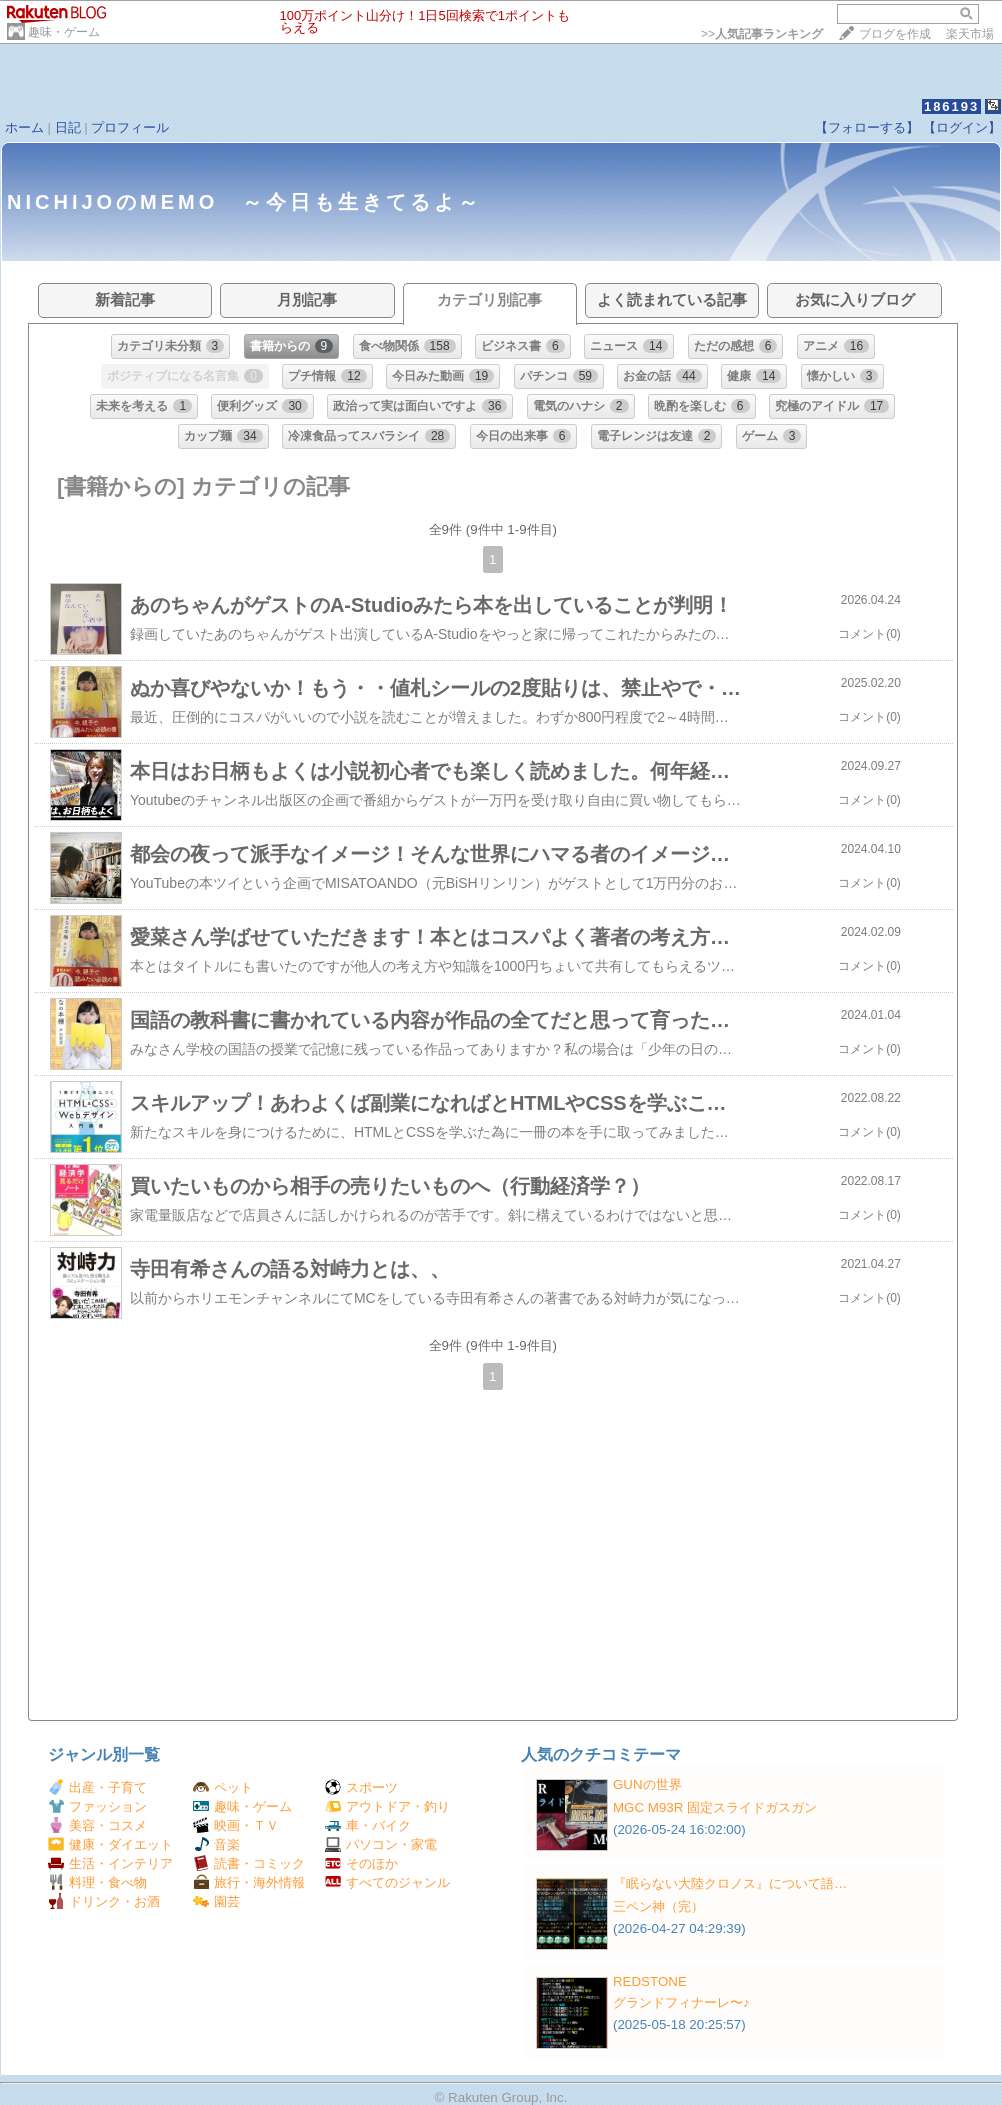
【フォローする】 (867, 127)
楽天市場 (970, 34)
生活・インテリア (110, 1863)
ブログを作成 (895, 34)
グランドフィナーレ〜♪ (681, 2002)
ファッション (97, 1806)
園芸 (216, 1901)
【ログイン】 (962, 127)
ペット (223, 1787)
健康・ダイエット (110, 1844)
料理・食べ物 (97, 1882)
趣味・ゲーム (64, 32)
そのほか (361, 1863)
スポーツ (361, 1787)
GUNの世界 (647, 1784)
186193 (951, 106)
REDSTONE (650, 1981)
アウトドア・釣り (387, 1806)
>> (762, 34)
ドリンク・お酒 (104, 1901)
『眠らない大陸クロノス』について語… (730, 1883)
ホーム (24, 127)
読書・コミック (249, 1863)
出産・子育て (97, 1787)
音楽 (216, 1844)
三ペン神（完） (658, 1906)
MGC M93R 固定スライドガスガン (715, 1807)
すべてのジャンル (387, 1882)
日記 (68, 127)
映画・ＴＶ (236, 1825)
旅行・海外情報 (249, 1882)
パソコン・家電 (381, 1844)
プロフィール (130, 127)
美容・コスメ (97, 1825)
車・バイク (368, 1825)
